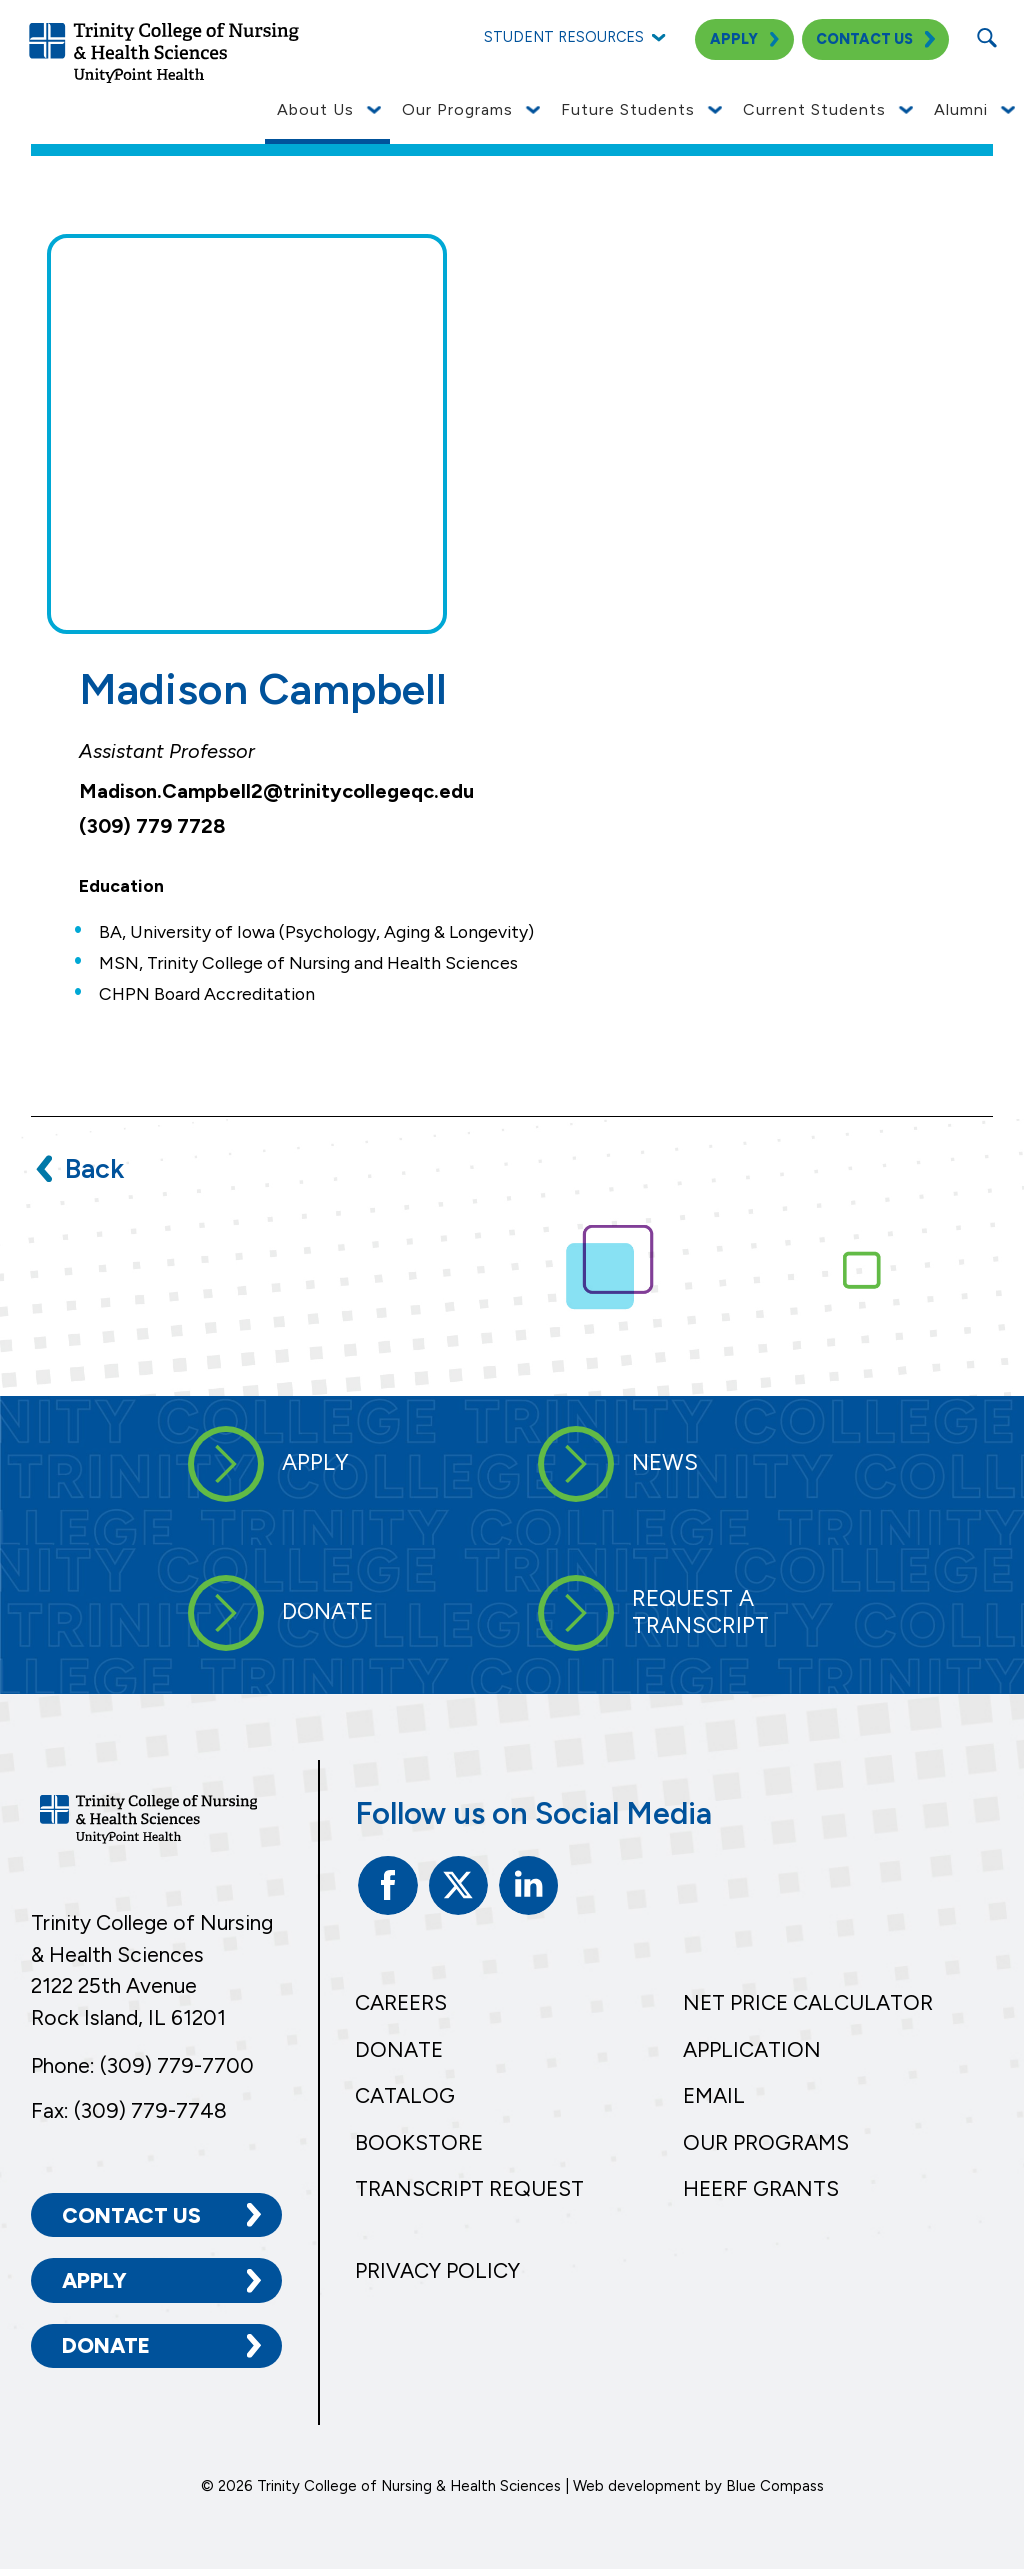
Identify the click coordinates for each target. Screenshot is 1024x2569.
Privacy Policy (437, 2270)
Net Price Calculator (808, 2002)
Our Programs (766, 2142)
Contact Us (131, 2215)
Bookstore (419, 2142)
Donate (106, 2345)
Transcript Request (469, 2188)
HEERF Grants (761, 2188)
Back (94, 1168)
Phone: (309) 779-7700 (142, 2065)
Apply (94, 2280)
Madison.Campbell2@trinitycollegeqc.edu (276, 791)
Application (752, 2049)
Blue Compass (775, 2486)
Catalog (405, 2095)
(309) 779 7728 (152, 826)
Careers (401, 2002)
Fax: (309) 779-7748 (129, 2110)
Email (714, 2095)
